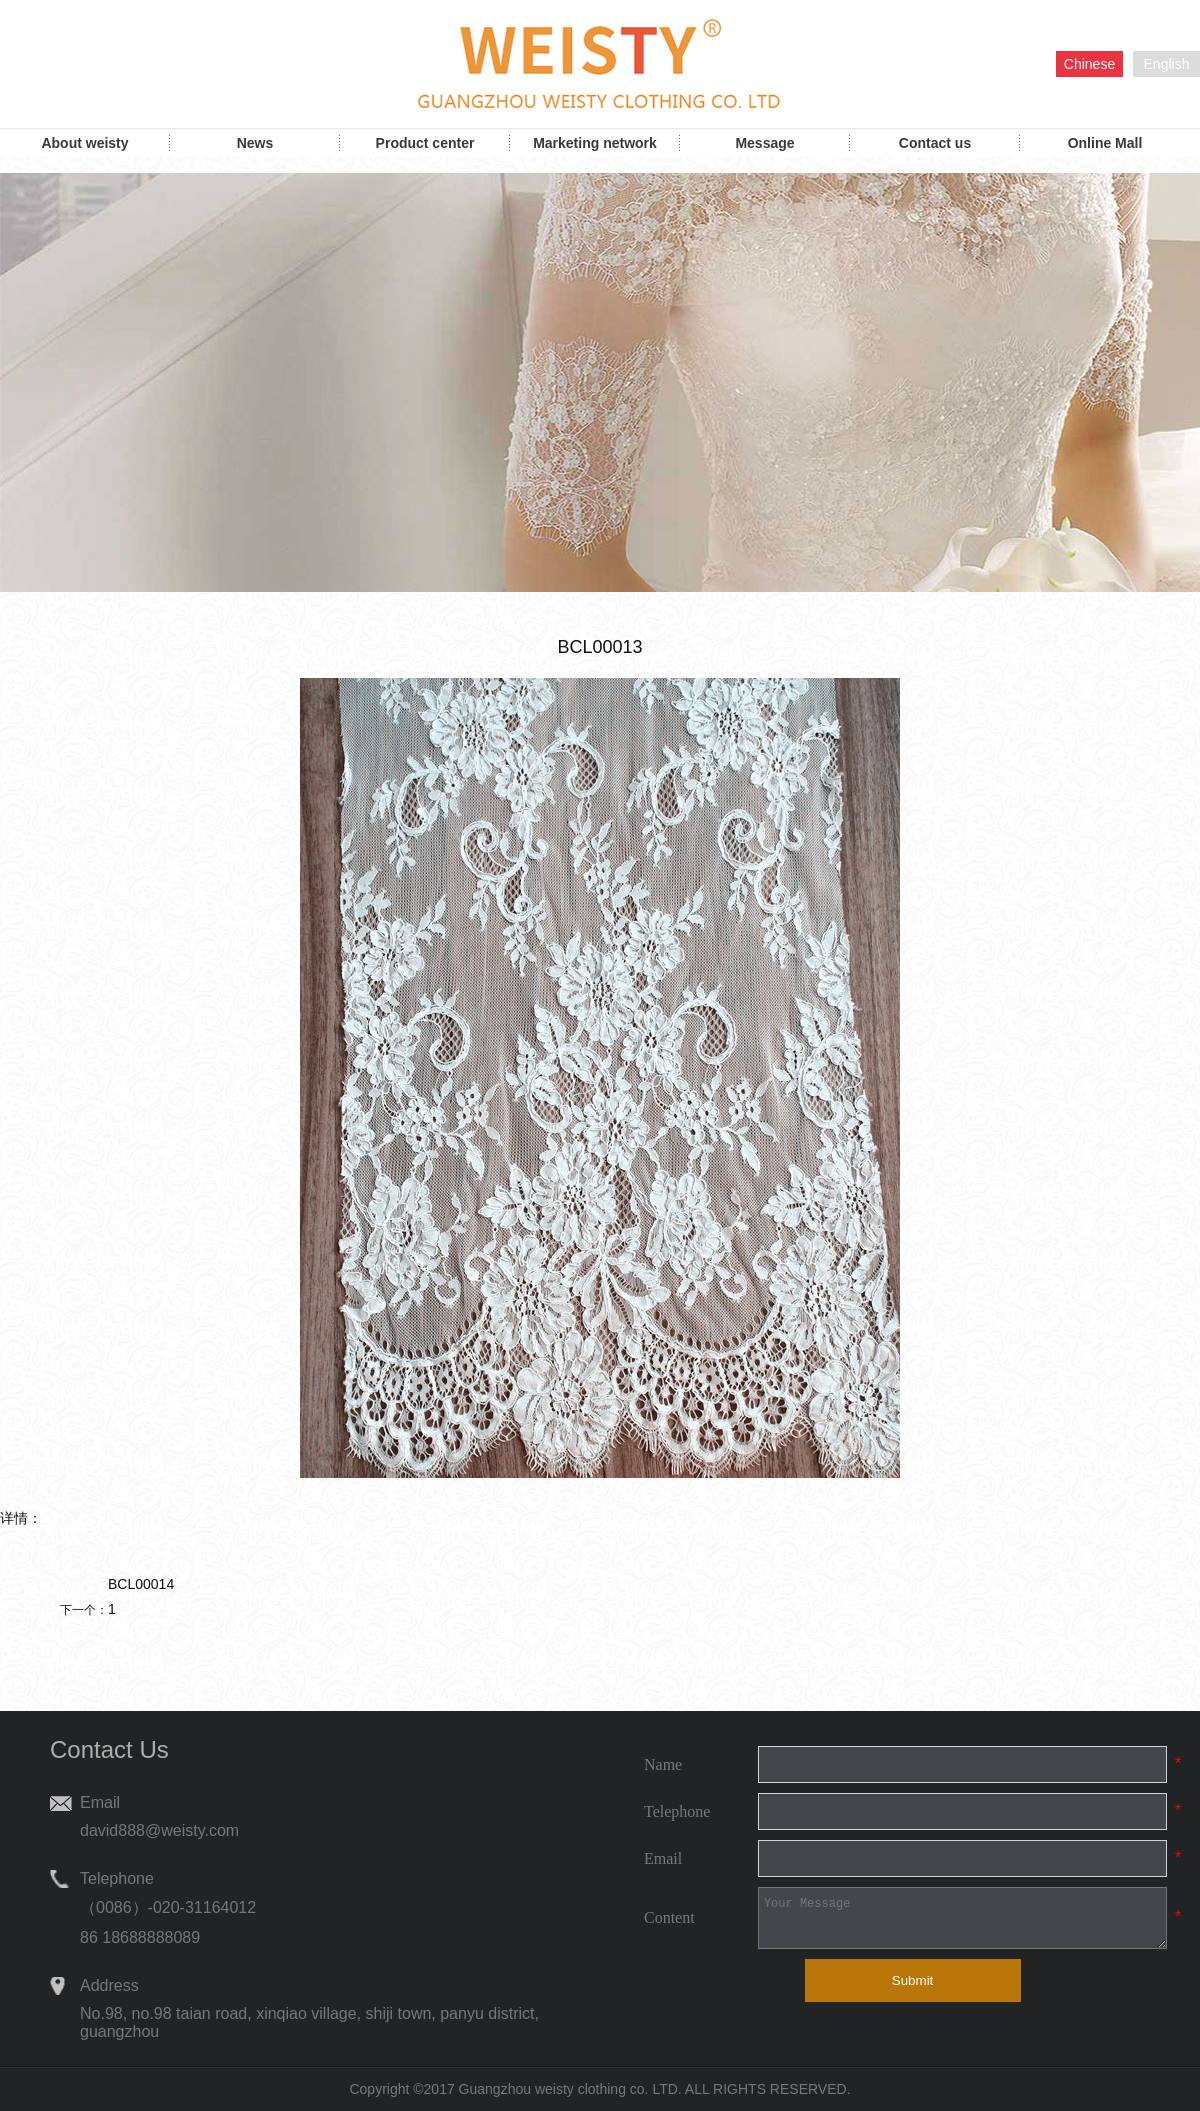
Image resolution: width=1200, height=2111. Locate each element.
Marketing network (595, 143)
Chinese (1089, 64)
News (255, 143)
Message (764, 143)
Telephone (677, 1811)
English (1167, 64)
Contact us (935, 143)
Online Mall (1105, 143)
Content (669, 1917)
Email (663, 1858)
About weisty (84, 143)
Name (663, 1764)
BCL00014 (141, 1584)
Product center (425, 143)
